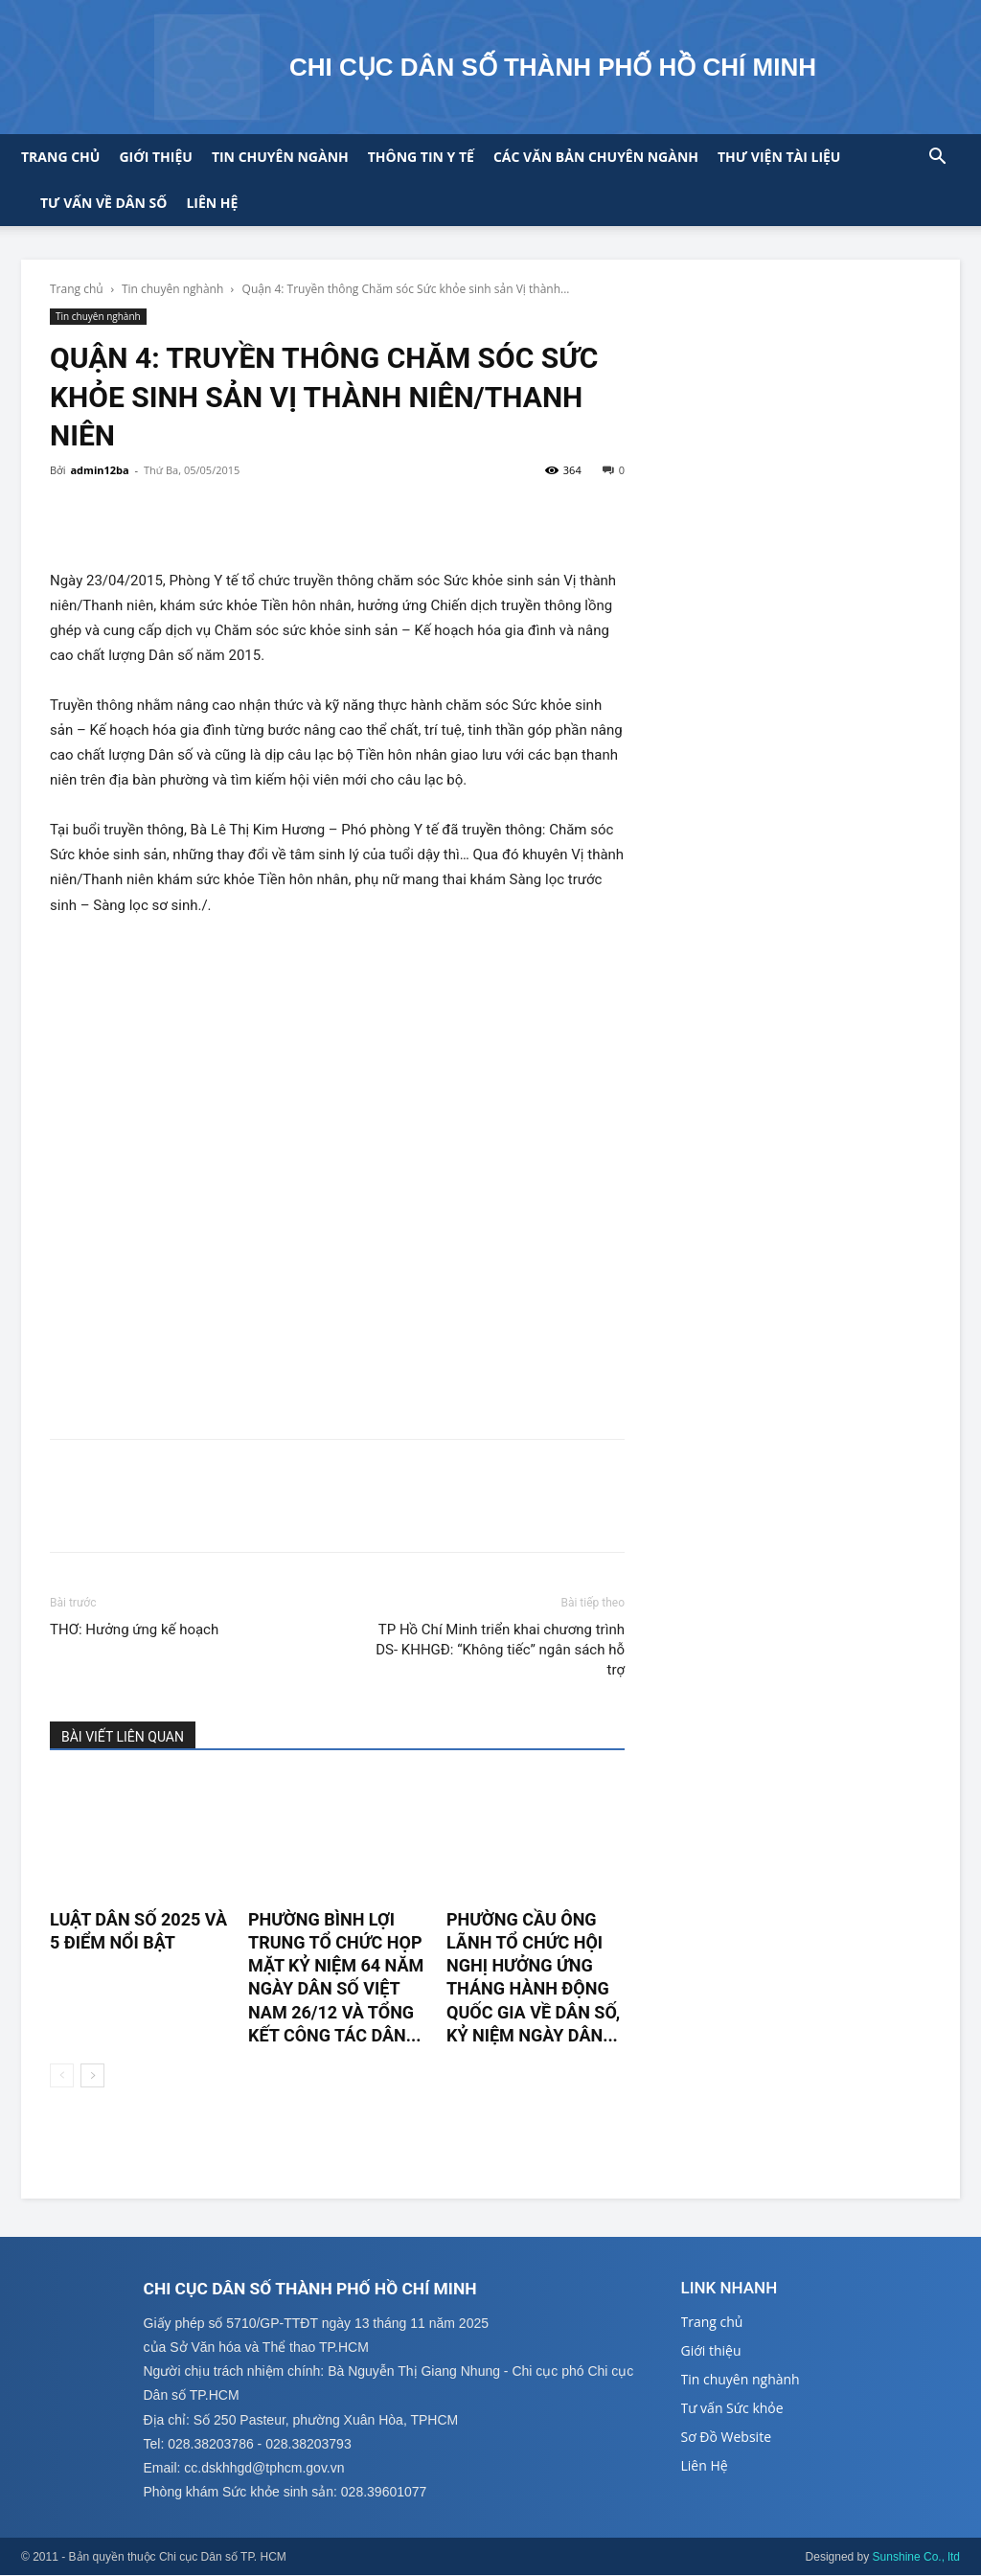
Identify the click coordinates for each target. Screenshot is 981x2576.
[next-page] (92, 2075)
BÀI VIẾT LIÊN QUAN (122, 1736)
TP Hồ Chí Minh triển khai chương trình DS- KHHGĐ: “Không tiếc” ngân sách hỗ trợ (500, 1649)
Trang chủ (60, 157)
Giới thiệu (155, 157)
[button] (937, 158)
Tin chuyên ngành (280, 157)
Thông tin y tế (421, 157)
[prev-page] (62, 2075)
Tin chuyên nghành (172, 289)
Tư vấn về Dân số (103, 203)
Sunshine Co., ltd (916, 2558)
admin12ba (99, 470)
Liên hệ (212, 203)
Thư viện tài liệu (779, 157)
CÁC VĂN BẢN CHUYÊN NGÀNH (595, 157)
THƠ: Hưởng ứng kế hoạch (134, 1629)
